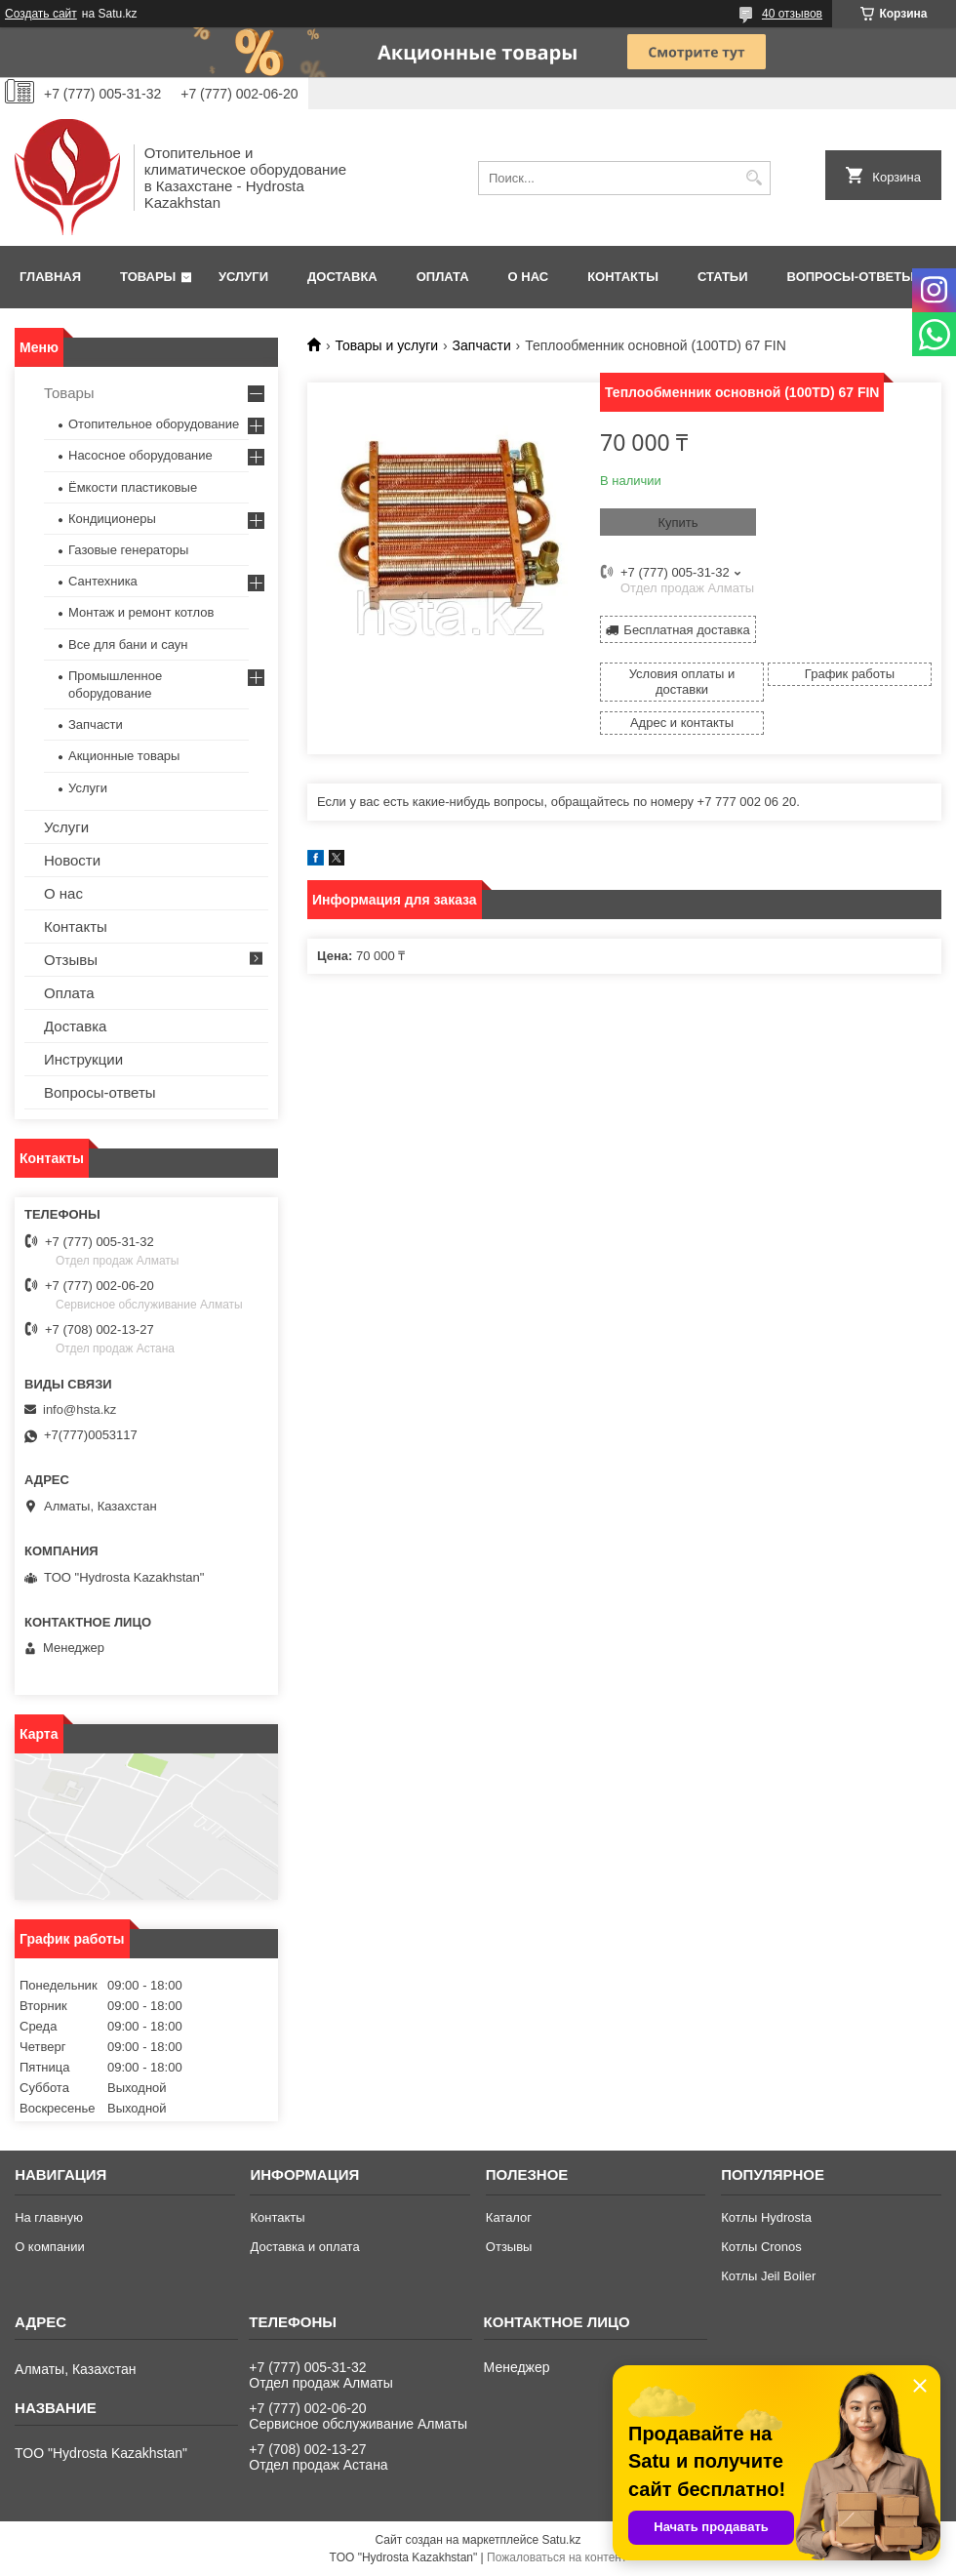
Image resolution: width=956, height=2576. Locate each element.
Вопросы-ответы (850, 276)
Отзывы (71, 959)
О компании (50, 2246)
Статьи (722, 276)
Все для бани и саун (127, 644)
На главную (49, 2217)
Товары (148, 276)
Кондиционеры (112, 518)
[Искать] (754, 178)
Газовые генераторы (128, 550)
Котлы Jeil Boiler (768, 2276)
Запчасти (482, 345)
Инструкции (83, 1059)
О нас (528, 276)
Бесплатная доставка (686, 630)
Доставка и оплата (304, 2246)
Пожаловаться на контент (556, 2557)
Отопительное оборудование (153, 424)
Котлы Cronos (761, 2246)
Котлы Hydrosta (766, 2217)
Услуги (243, 276)
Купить (677, 522)
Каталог (509, 2217)
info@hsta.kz (79, 1409)
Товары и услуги (386, 345)
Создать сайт (41, 13)
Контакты (622, 276)
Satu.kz (560, 2540)
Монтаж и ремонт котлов (141, 612)
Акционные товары (123, 755)
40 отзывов (792, 13)
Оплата (443, 276)
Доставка (342, 276)
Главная (50, 276)
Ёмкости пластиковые (132, 487)
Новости (72, 860)
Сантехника (103, 581)
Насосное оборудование (140, 455)
